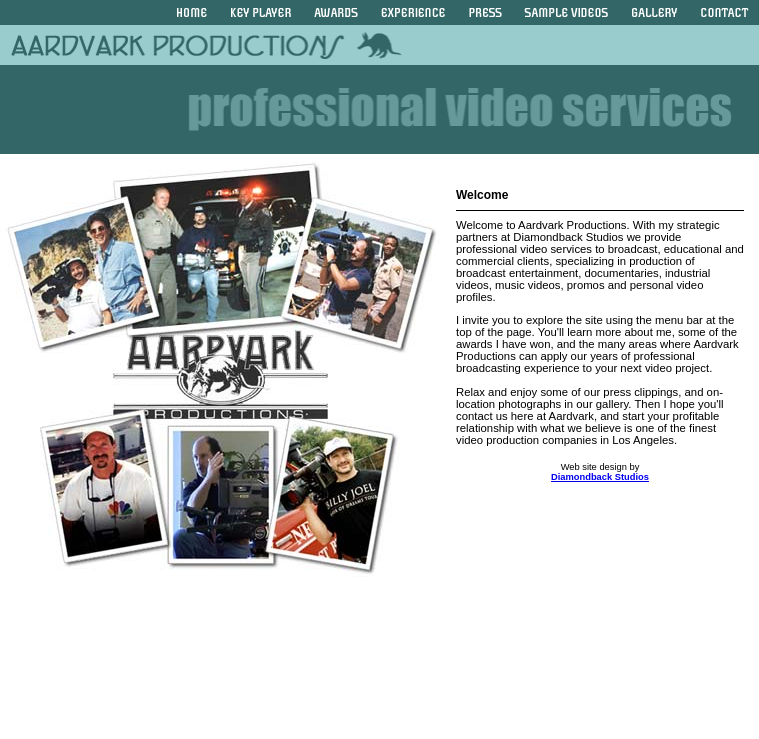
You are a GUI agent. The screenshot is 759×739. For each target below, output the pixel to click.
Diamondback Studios (600, 477)
